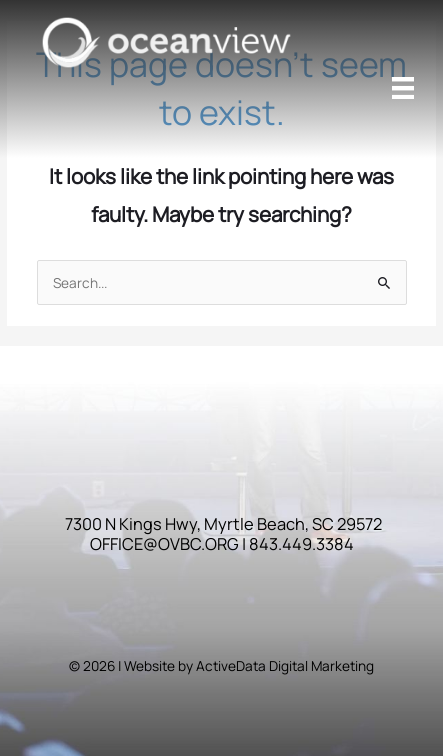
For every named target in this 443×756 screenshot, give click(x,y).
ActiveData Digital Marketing (285, 665)
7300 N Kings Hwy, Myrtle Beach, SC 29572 (223, 524)
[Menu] (403, 88)
